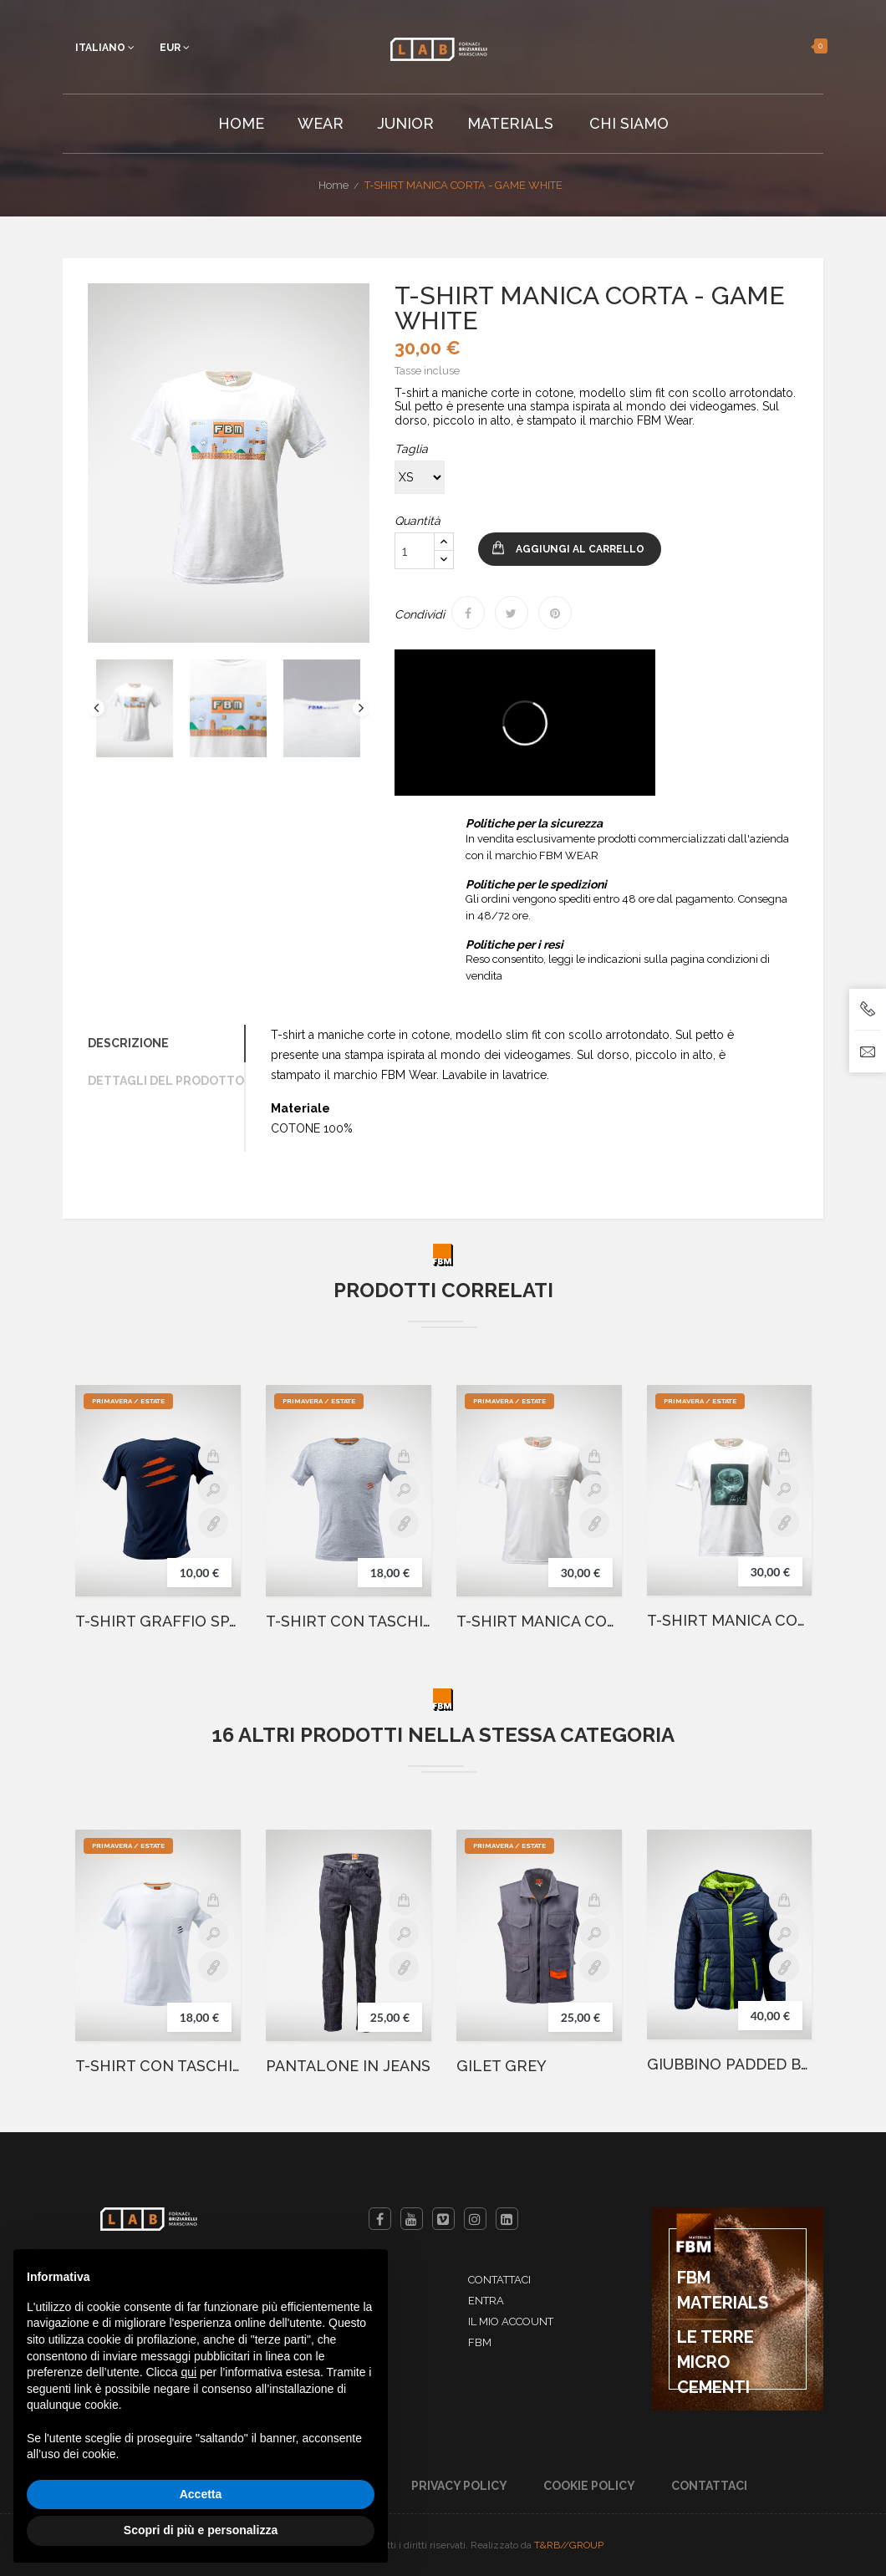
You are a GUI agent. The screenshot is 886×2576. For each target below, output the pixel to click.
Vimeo (443, 2218)
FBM (479, 2342)
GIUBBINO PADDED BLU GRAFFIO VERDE (729, 2064)
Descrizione (128, 1043)
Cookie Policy (589, 2485)
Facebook (380, 2218)
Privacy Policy (459, 2485)
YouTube (411, 2218)
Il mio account (510, 2321)
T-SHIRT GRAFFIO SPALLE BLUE (158, 1621)
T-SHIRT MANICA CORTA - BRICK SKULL (729, 1620)
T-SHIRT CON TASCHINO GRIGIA (348, 1621)
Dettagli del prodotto (166, 1080)
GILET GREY (501, 2066)
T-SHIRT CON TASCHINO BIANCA (158, 2066)
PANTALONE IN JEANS (348, 2066)
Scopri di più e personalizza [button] (201, 2530)
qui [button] (188, 2372)
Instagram (475, 2218)
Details (213, 1523)
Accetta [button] (201, 2494)
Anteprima (213, 1489)
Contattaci (499, 2279)
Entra (486, 2300)
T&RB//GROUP (568, 2545)
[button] (798, 46)
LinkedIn (507, 2218)
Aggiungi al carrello (580, 549)
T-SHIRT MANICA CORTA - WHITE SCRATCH (539, 1621)
